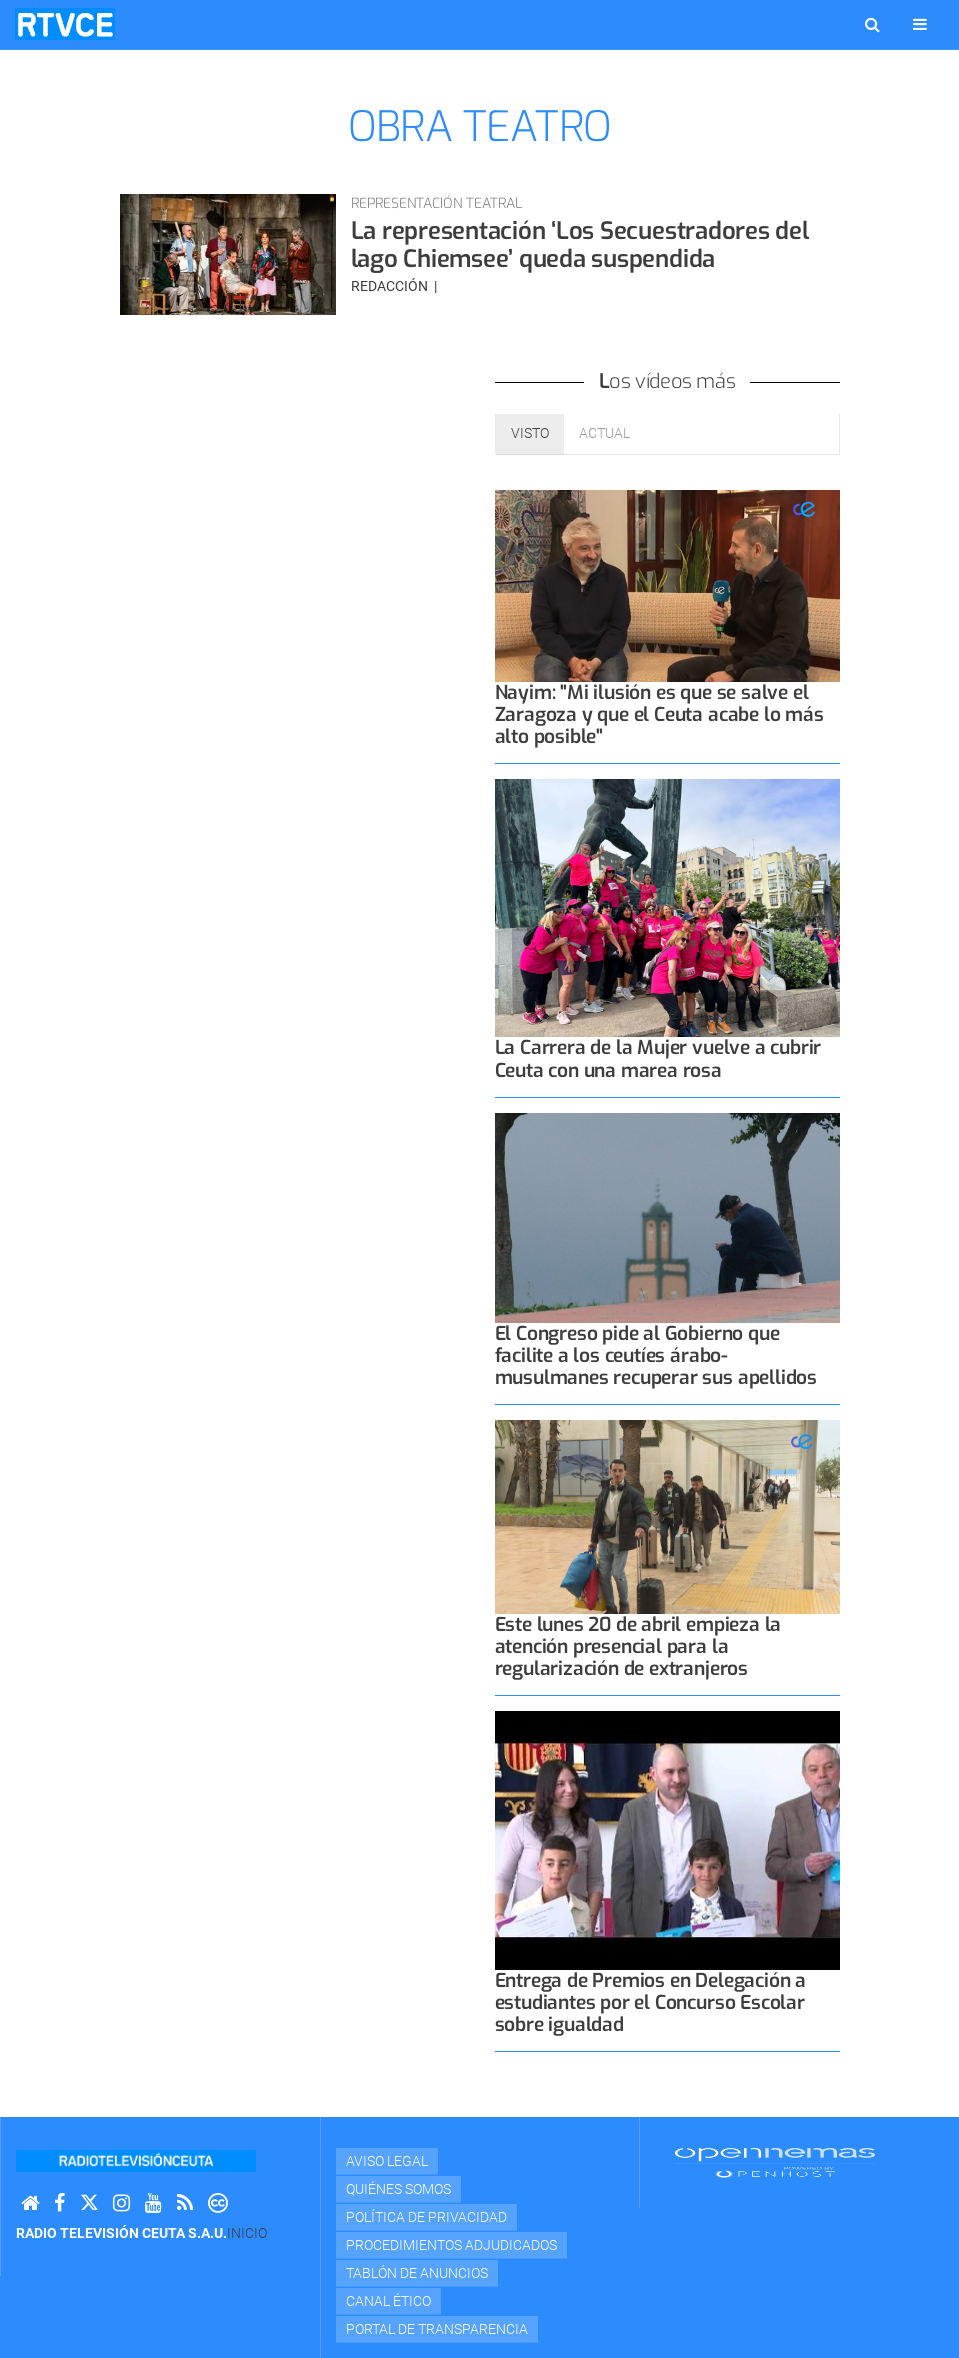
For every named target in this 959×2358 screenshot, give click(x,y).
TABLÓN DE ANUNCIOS (417, 2273)
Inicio (247, 2233)
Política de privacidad (426, 2217)
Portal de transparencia (437, 2329)
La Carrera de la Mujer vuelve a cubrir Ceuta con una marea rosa (658, 1058)
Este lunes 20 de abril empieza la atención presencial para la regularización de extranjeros (638, 1646)
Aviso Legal (387, 2161)
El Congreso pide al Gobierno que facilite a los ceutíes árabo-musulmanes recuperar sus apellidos (656, 1355)
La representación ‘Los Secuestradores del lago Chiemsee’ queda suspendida (580, 245)
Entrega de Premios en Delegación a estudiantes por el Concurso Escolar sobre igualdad (650, 2002)
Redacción (391, 286)
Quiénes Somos (398, 2189)
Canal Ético (388, 2301)
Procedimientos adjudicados (451, 2245)
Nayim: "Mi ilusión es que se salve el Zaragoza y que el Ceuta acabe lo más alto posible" (659, 714)
